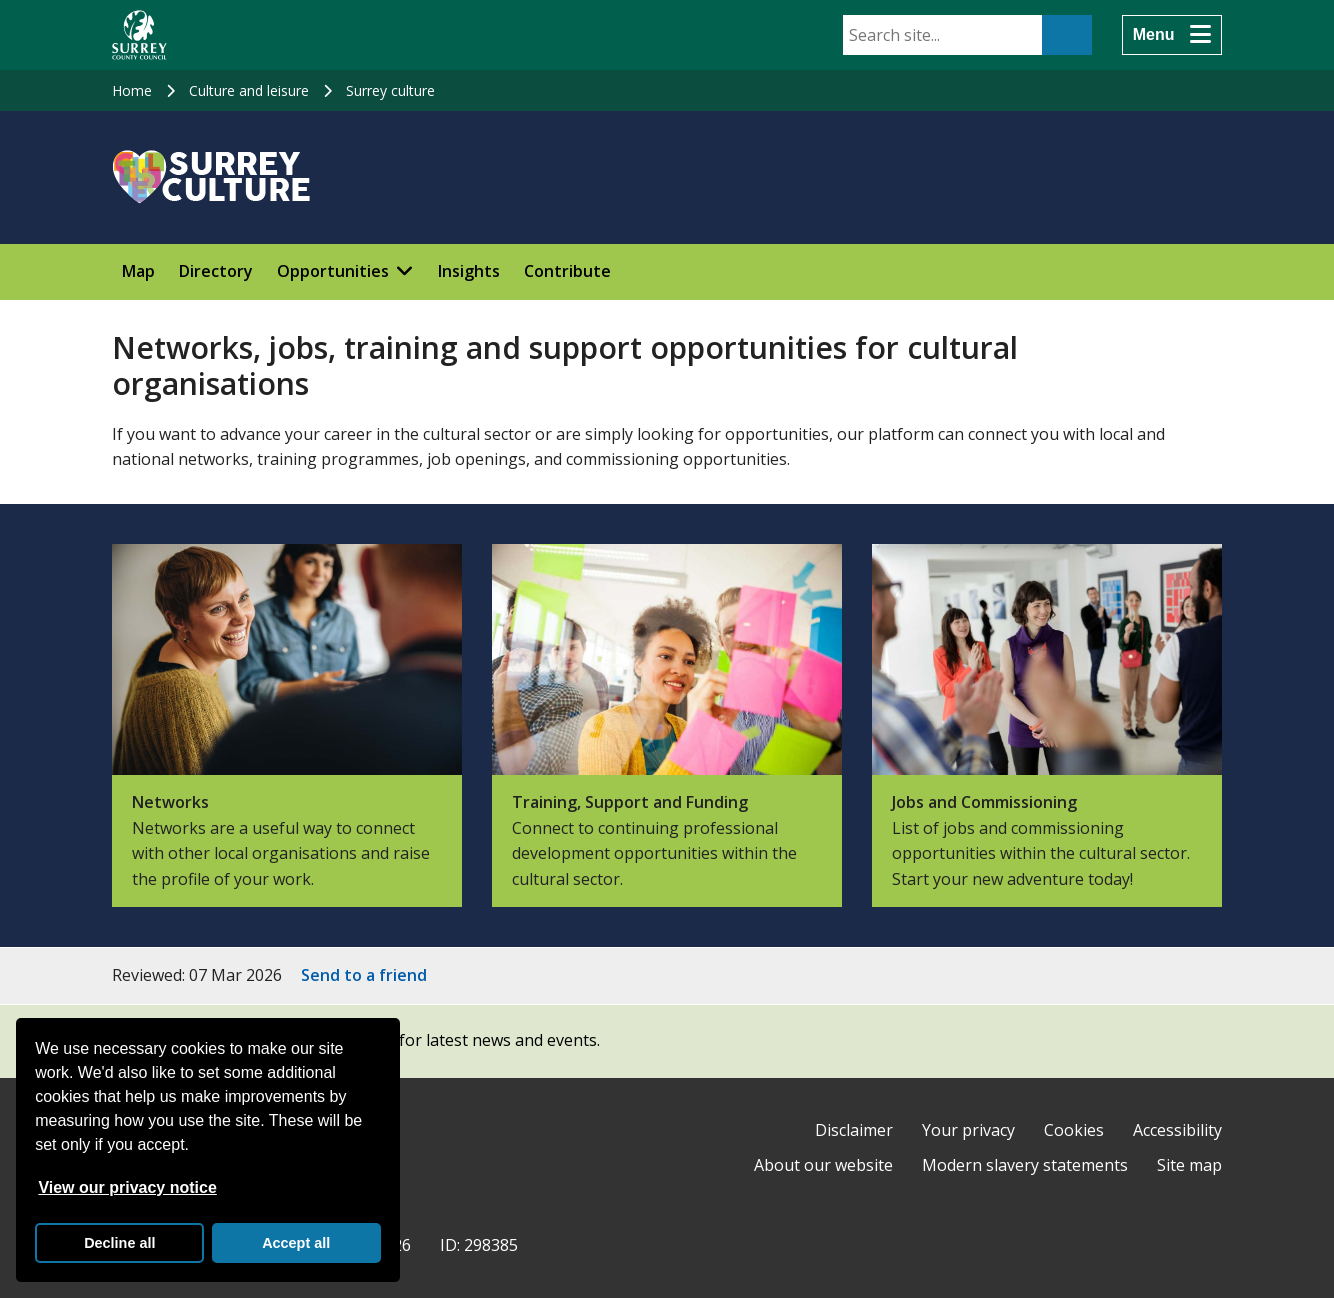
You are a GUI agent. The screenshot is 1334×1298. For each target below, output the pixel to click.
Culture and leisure (249, 90)
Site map (1189, 1165)
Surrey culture (390, 90)
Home (132, 90)
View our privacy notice (127, 1187)
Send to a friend (364, 975)
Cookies (1074, 1130)
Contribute (567, 271)
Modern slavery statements (1025, 1165)
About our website (823, 1165)
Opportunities (333, 271)
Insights (469, 271)
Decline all (119, 1243)
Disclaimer (854, 1130)
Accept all (296, 1243)
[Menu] (1172, 35)
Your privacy (968, 1130)
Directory (216, 271)
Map (138, 271)
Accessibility (1177, 1130)
